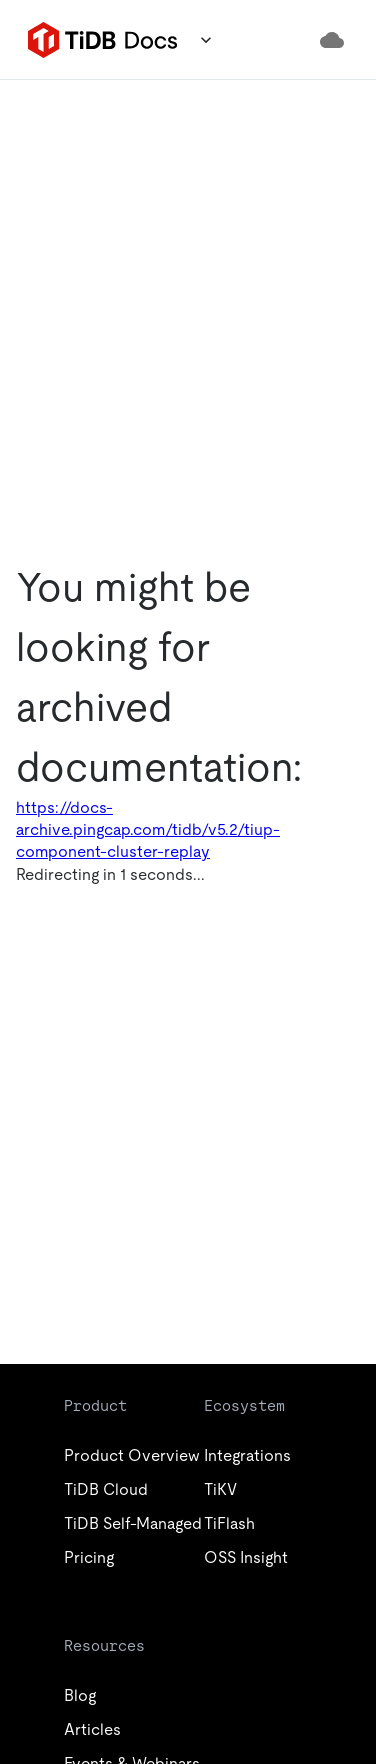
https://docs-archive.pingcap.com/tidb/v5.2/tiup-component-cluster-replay (148, 829)
